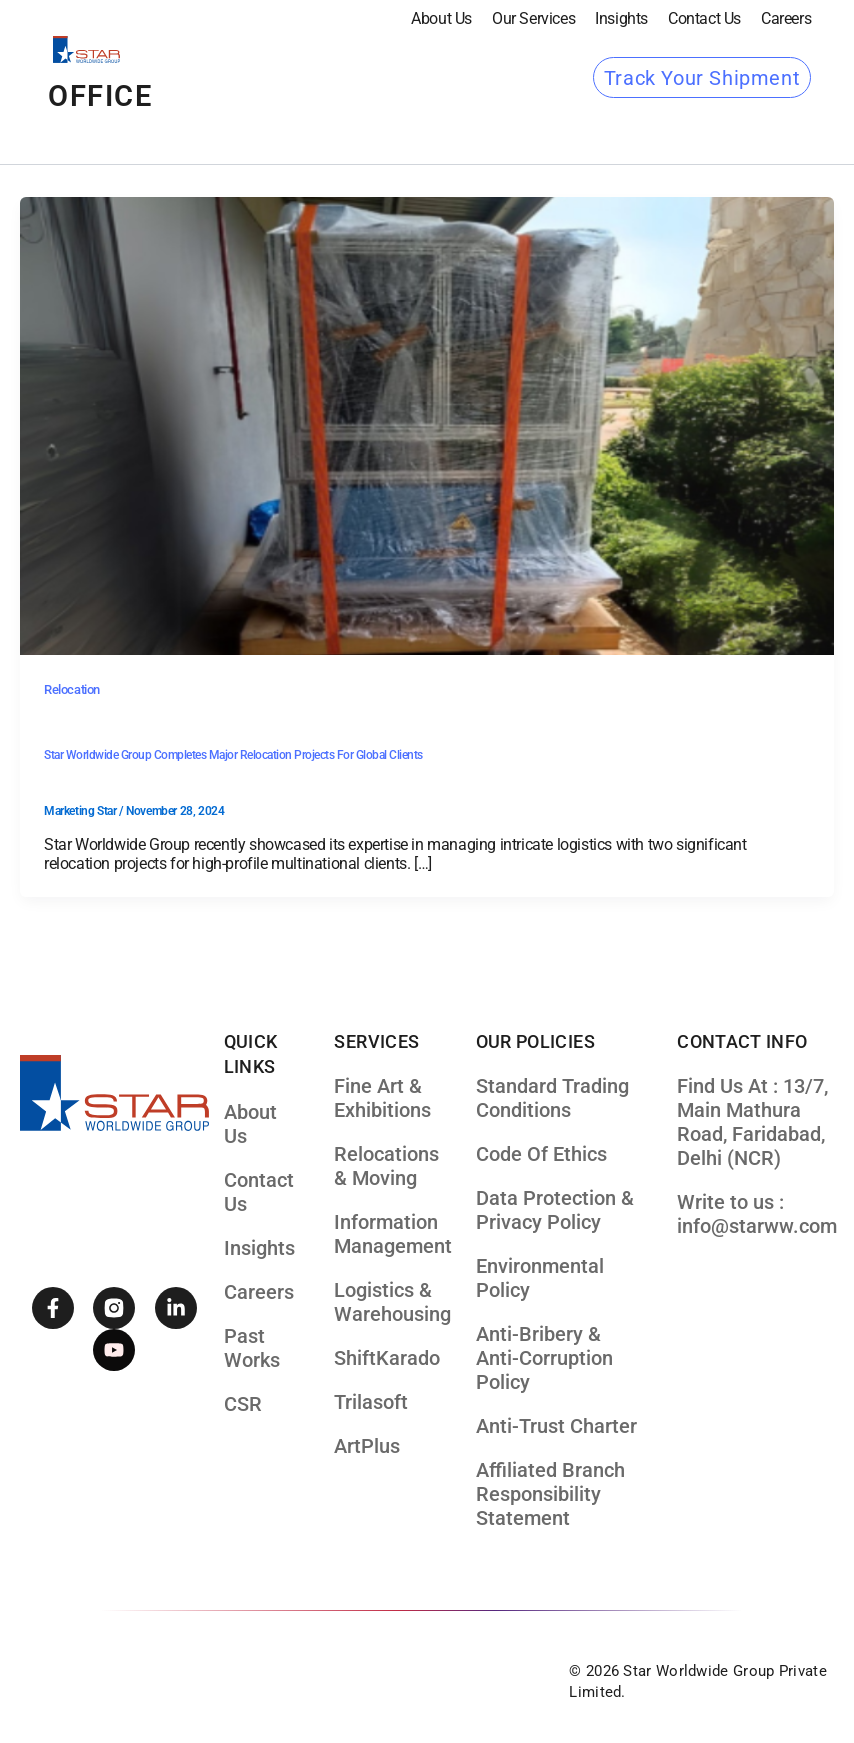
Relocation (72, 689)
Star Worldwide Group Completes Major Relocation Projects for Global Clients (233, 755)
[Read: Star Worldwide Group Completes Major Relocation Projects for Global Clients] (427, 425)
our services (533, 18)
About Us (441, 18)
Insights (621, 18)
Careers (786, 18)
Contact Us (704, 18)
